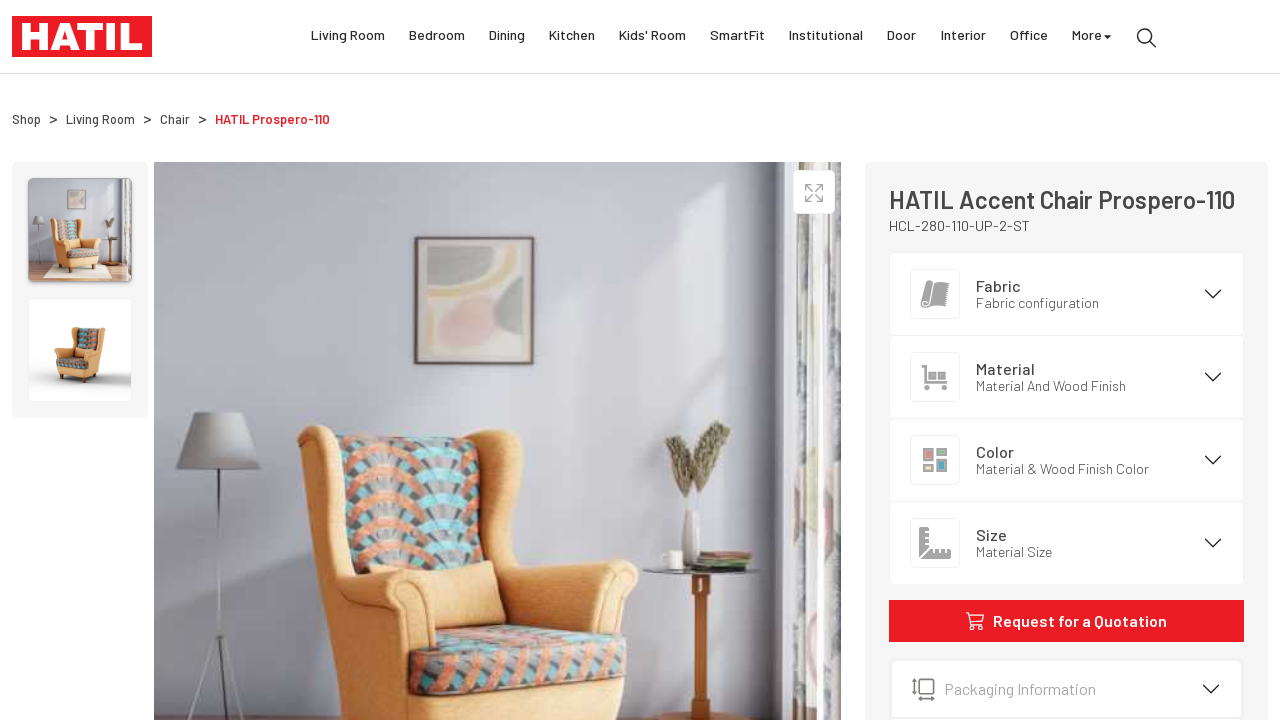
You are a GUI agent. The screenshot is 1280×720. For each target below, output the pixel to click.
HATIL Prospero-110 (272, 119)
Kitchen (572, 37)
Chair (175, 119)
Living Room (348, 37)
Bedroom (437, 37)
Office (1029, 37)
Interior (963, 37)
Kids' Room (652, 37)
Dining (507, 37)
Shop (26, 119)
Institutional (826, 37)
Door (902, 37)
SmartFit (737, 37)
